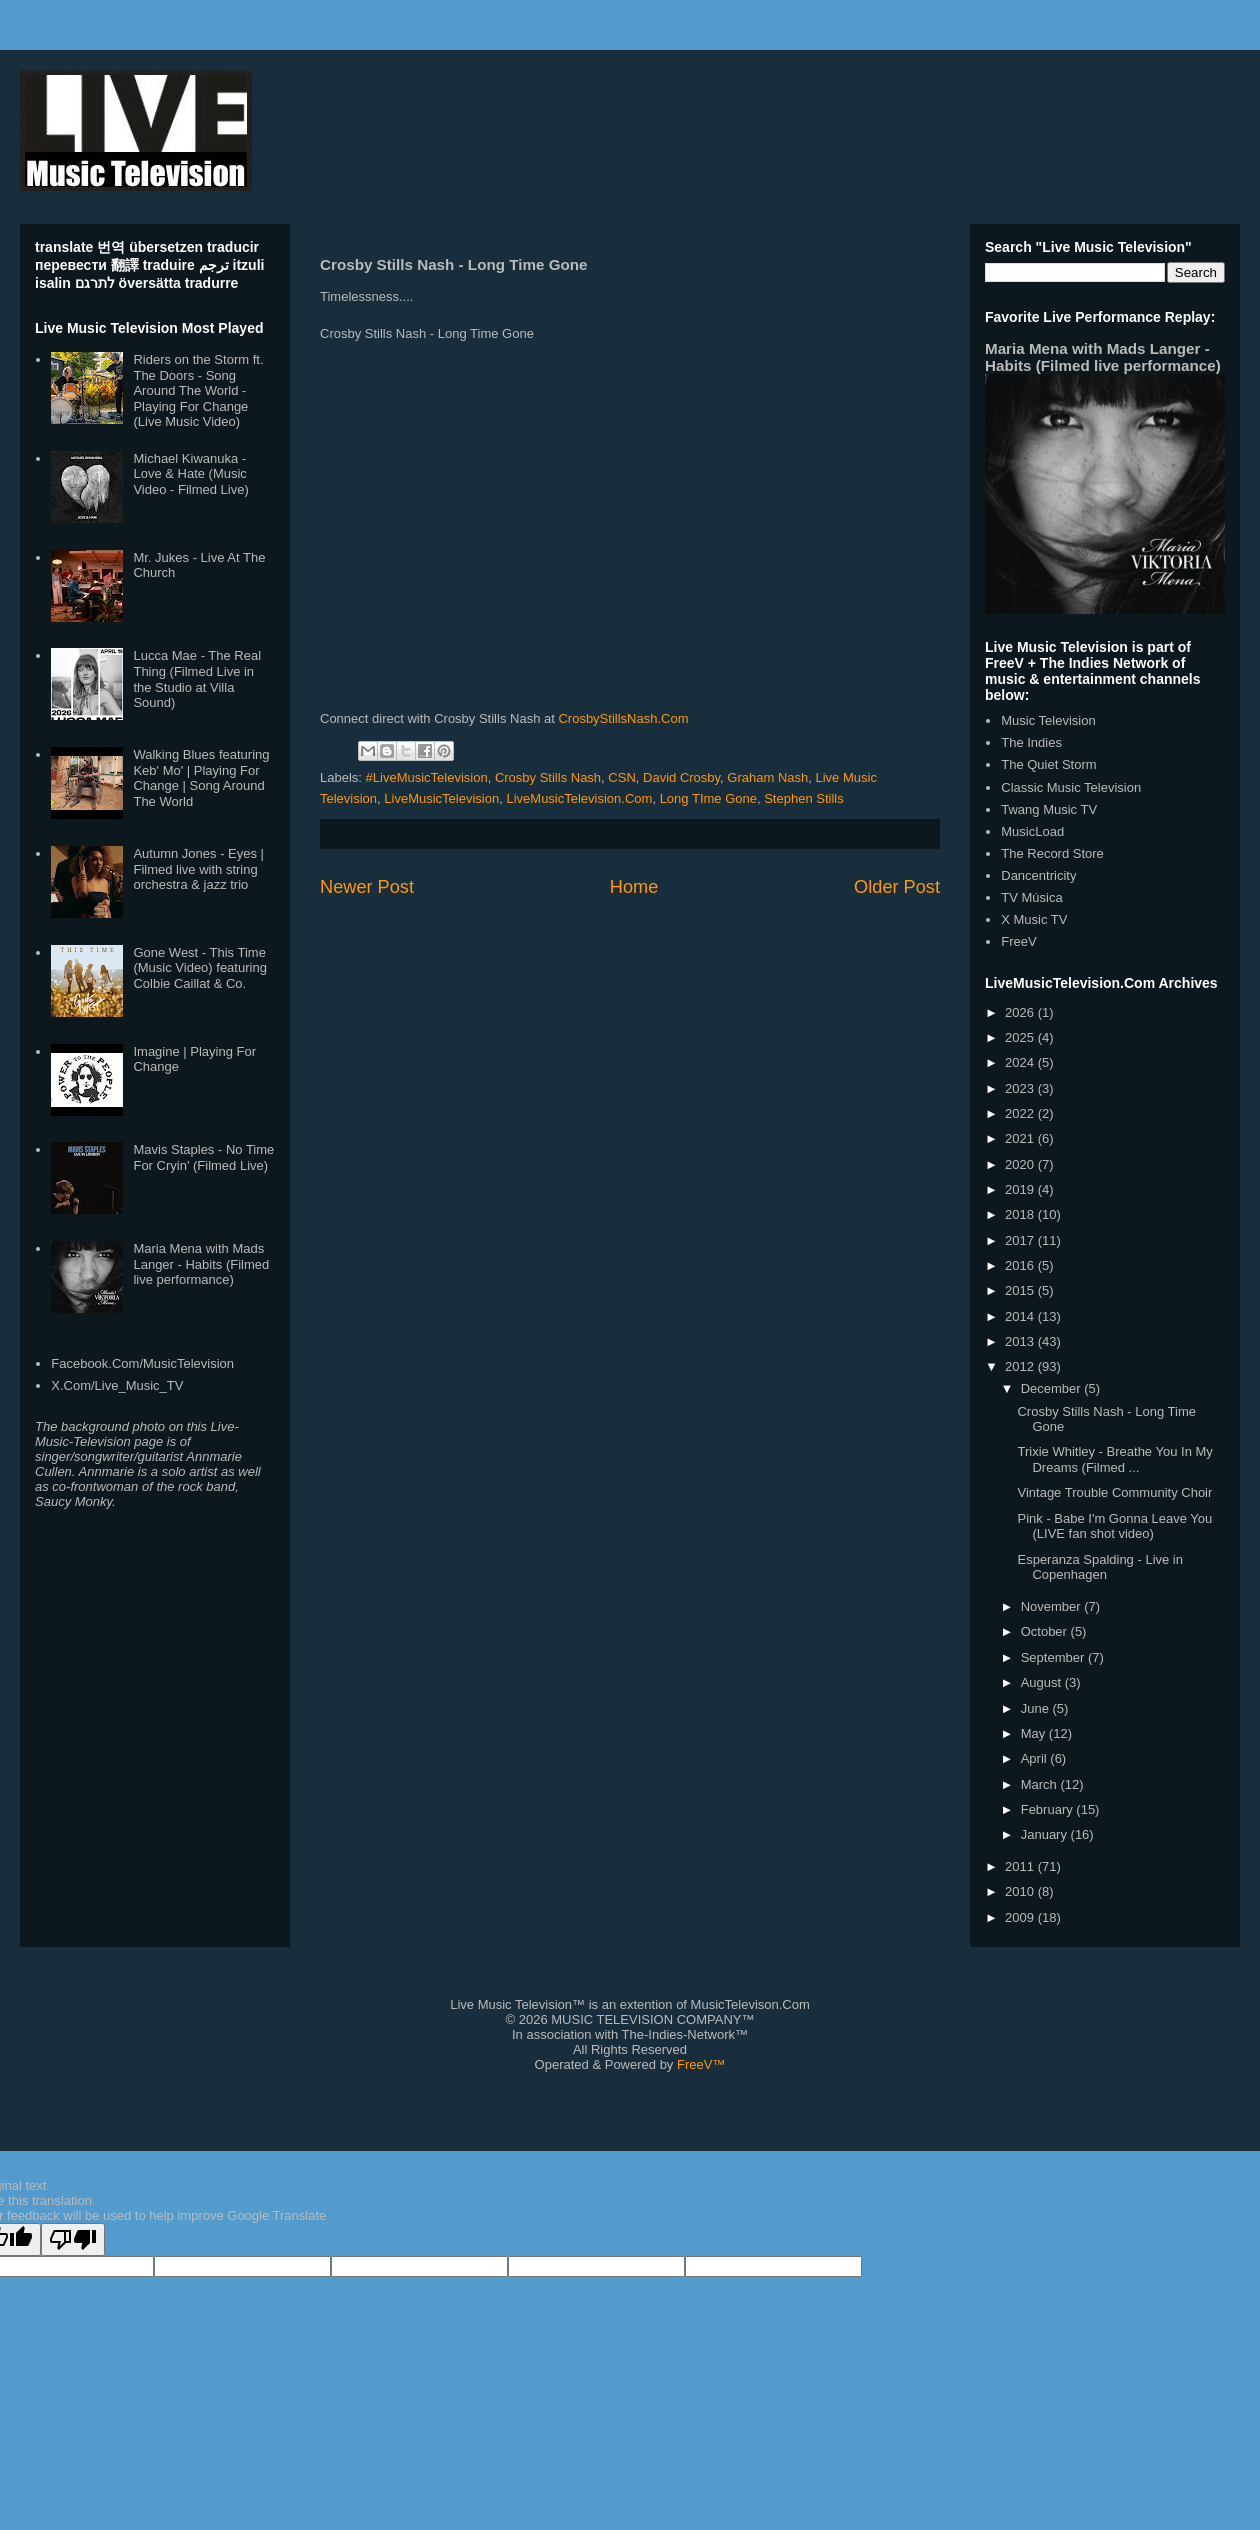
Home (634, 887)
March (1041, 1784)
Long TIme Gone (708, 798)
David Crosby (681, 777)
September (1054, 1657)
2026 (1021, 1012)
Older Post (897, 887)
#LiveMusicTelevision (427, 777)
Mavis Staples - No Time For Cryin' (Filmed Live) (203, 1157)
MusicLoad (1032, 831)
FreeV (1018, 941)
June (1037, 1708)
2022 (1021, 1113)
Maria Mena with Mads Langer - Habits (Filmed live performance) (201, 1264)
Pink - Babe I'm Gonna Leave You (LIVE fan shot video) (1114, 1526)
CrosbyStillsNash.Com (623, 718)
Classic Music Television (1071, 787)
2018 (1021, 1214)
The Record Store (1052, 853)
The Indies (1031, 742)
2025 (1021, 1037)
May (1035, 1733)
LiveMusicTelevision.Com (579, 798)
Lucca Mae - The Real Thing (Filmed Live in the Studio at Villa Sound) (197, 679)
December (1053, 1388)
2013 (1021, 1341)
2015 (1021, 1290)
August (1043, 1682)
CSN (621, 777)
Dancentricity (1038, 875)
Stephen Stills (804, 798)
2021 (1021, 1138)
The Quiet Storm (1048, 764)
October (1046, 1631)
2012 (1021, 1366)
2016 (1021, 1265)
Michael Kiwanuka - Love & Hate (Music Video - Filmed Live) (190, 474)
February (1049, 1809)
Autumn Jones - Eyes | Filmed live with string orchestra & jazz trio (198, 869)
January (1046, 1834)
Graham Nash (767, 777)
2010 (1021, 1891)
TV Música (1031, 897)
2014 (1021, 1316)
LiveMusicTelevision (441, 798)
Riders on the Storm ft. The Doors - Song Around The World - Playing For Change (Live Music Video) (198, 390)
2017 (1021, 1240)
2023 (1021, 1088)
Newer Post (367, 887)
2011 (1021, 1866)
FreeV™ (701, 2064)
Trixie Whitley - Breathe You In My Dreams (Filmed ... (1114, 1459)
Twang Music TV (1049, 809)
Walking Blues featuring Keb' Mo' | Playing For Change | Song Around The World (201, 778)
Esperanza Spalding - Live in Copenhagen (1100, 1567)
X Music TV (1034, 919)
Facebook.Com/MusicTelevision (142, 1363)
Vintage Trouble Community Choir (1114, 1492)
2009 (1021, 1917)
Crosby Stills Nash (548, 777)
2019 (1021, 1189)
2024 (1021, 1062)
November (1053, 1606)
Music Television (1048, 720)
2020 (1021, 1164)
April (1036, 1758)
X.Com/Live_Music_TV (117, 1385)
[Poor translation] (73, 2239)
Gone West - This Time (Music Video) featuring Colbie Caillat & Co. (199, 968)
